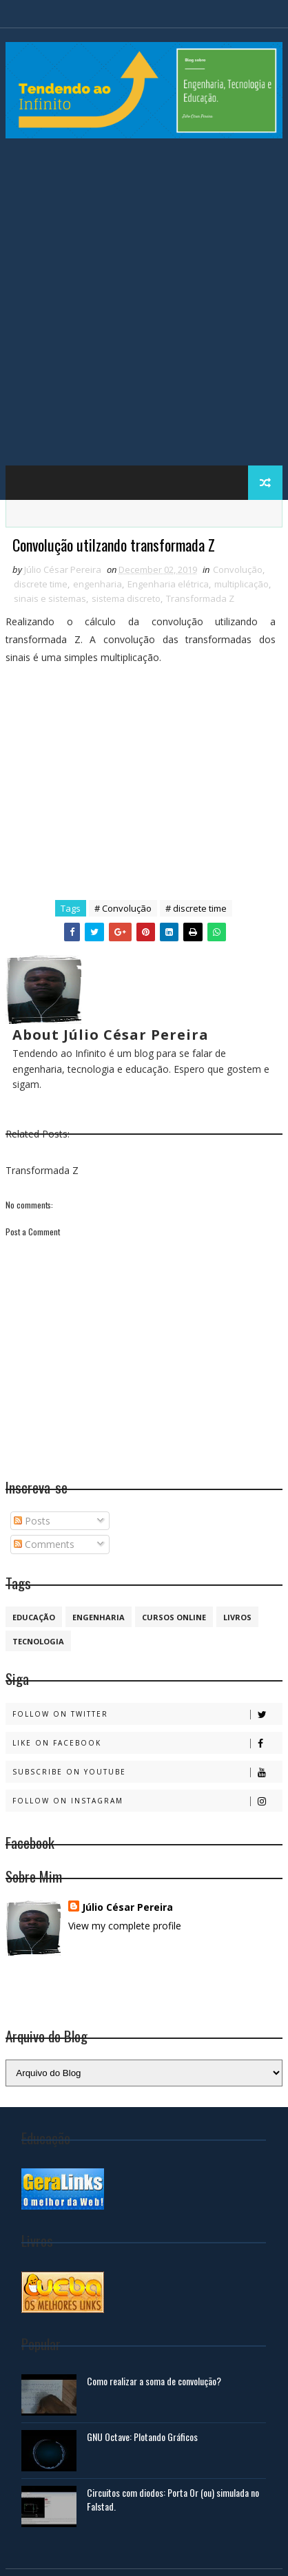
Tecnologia (38, 1641)
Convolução (238, 569)
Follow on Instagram (146, 1801)
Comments (44, 1544)
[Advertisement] (144, 308)
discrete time (41, 584)
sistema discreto (126, 598)
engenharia (97, 584)
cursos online (174, 1617)
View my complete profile (124, 1925)
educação (33, 1617)
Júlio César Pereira (127, 1907)
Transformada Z (200, 598)
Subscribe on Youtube (146, 1772)
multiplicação (241, 584)
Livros (237, 1617)
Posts (32, 1520)
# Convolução (123, 908)
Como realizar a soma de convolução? (154, 2381)
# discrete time (196, 908)
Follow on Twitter (146, 1714)
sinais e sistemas (50, 598)
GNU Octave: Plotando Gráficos (142, 2436)
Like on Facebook (146, 1743)
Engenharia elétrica (168, 584)
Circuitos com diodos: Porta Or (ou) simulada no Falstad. (173, 2499)
